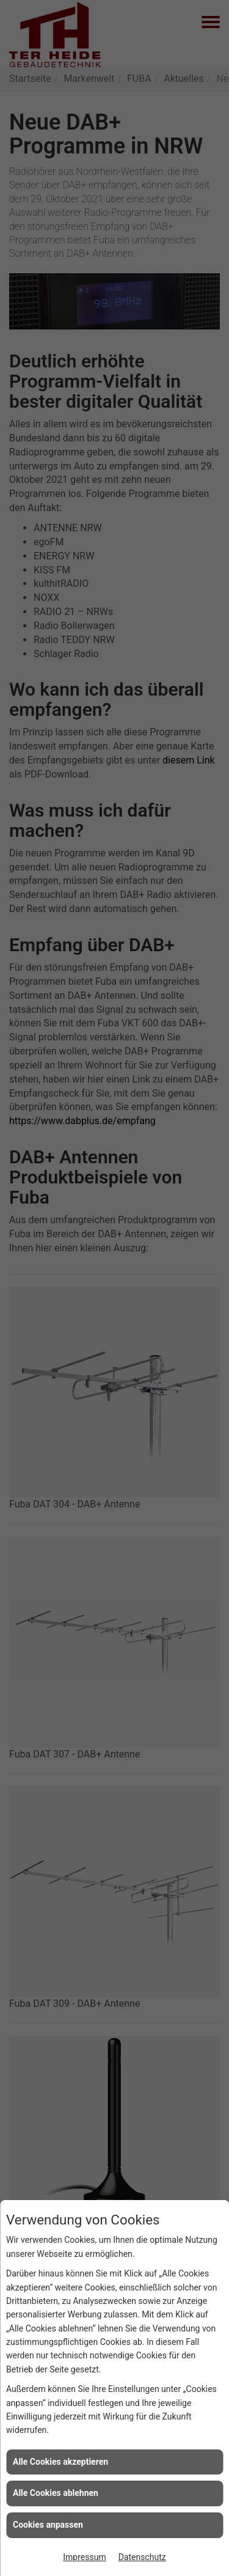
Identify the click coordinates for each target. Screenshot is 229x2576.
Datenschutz (142, 2557)
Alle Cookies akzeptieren (60, 2462)
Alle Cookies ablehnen (55, 2493)
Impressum (84, 2557)
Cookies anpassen (48, 2525)
